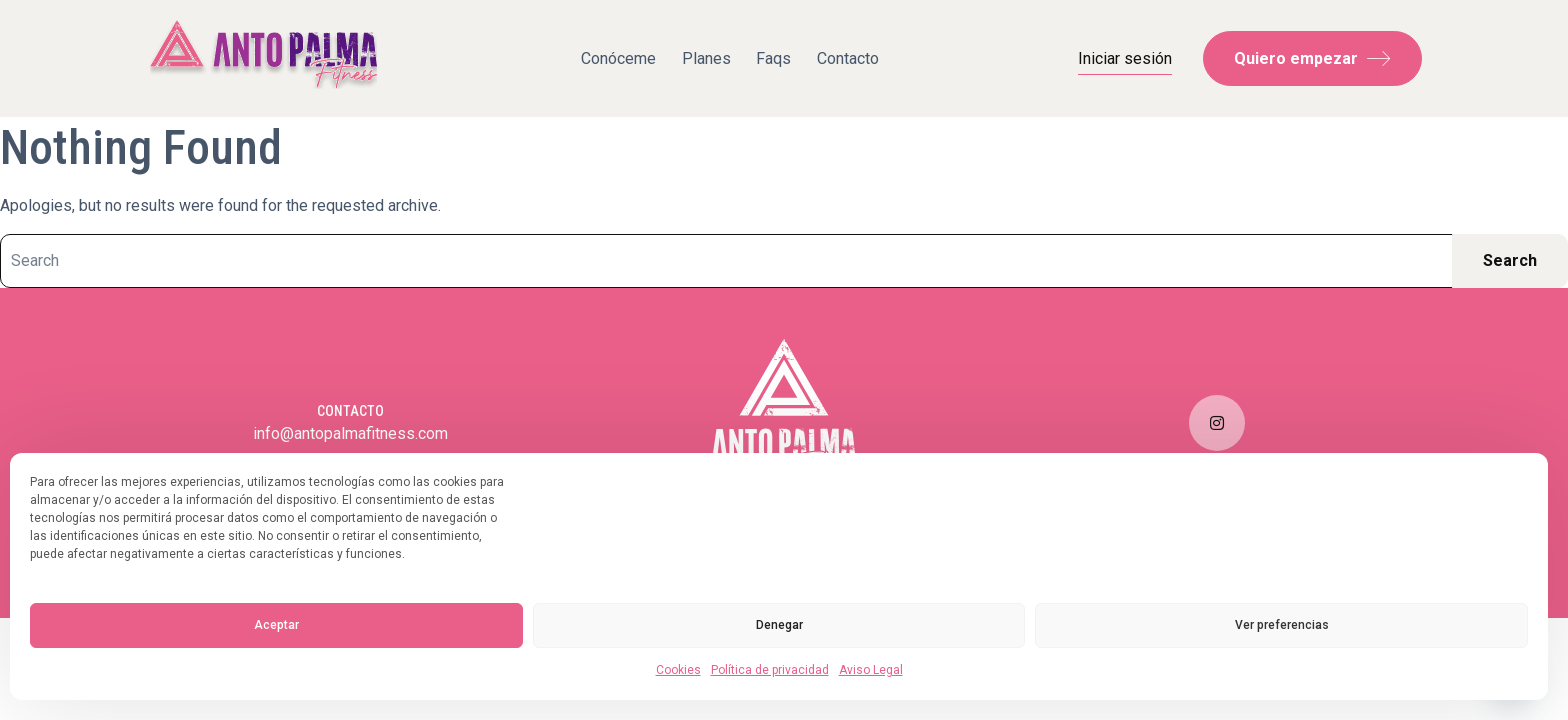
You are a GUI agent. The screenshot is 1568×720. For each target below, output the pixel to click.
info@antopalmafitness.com (350, 433)
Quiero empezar (1312, 58)
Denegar (779, 625)
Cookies (678, 670)
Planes (706, 58)
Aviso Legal (871, 670)
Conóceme (618, 58)
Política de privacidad (770, 670)
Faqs (773, 58)
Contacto (848, 58)
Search (1510, 260)
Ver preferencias (1282, 625)
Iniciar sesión (1125, 58)
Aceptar (276, 625)
